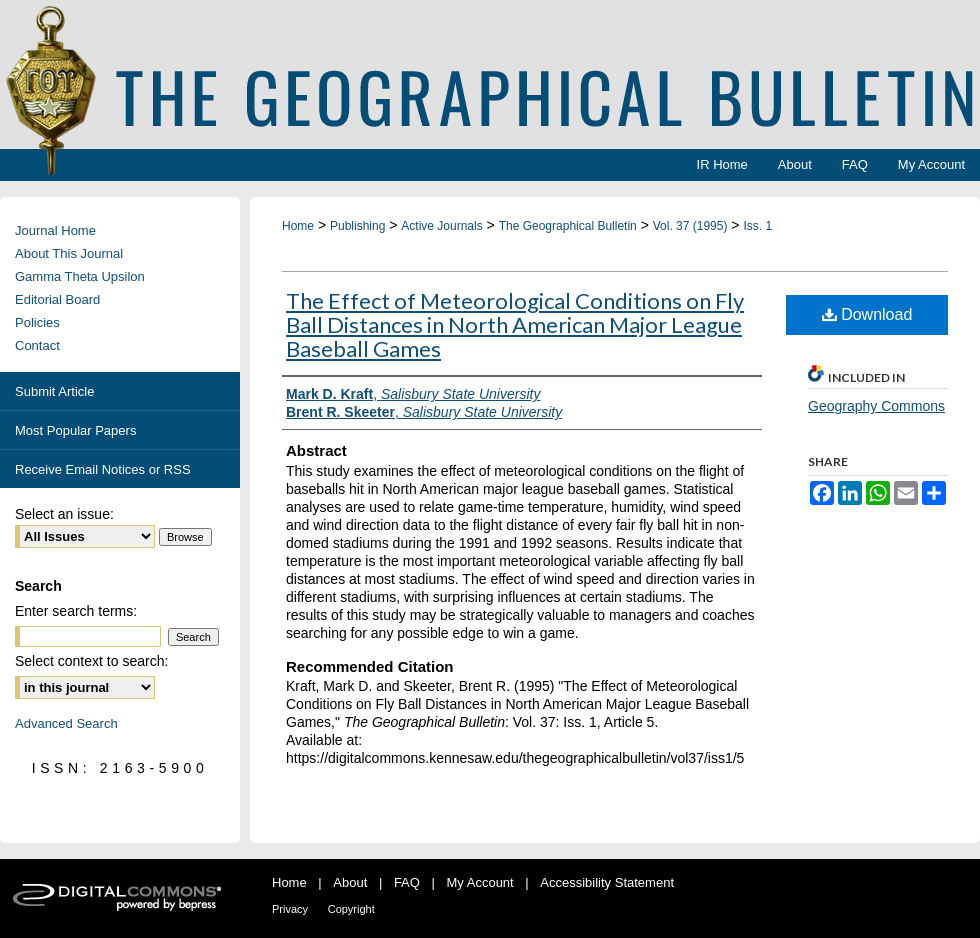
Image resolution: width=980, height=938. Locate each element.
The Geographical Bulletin (568, 226)
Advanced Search (66, 723)
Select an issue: (64, 514)
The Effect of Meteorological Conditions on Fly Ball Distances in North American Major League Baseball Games (515, 324)
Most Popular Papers (75, 430)
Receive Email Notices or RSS (103, 469)
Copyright (351, 909)
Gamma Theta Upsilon (80, 276)
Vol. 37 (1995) (690, 226)
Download (867, 314)
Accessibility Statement (607, 882)
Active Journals (441, 226)
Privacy (290, 909)
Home (298, 226)
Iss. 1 (757, 226)
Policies (37, 322)
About (350, 882)
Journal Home (55, 230)
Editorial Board (57, 299)
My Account (480, 882)
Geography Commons (876, 406)
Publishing (357, 226)
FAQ (407, 882)
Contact (37, 345)
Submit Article (54, 391)
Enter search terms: (76, 611)
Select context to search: (91, 661)
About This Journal (69, 253)
